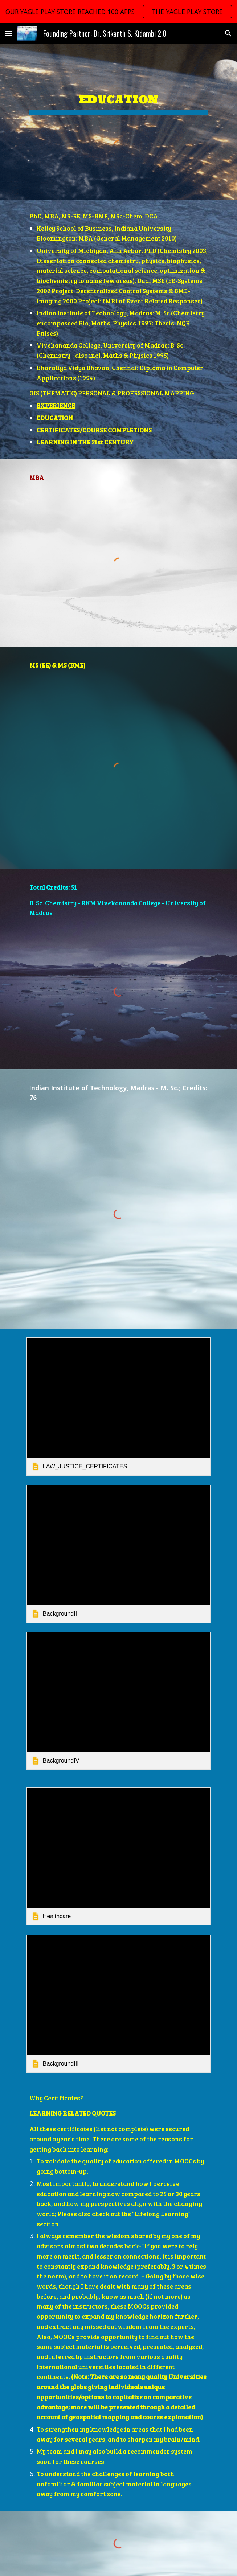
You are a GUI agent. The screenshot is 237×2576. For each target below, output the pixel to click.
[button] (8, 33)
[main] (118, 96)
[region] (118, 11)
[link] (118, 1406)
